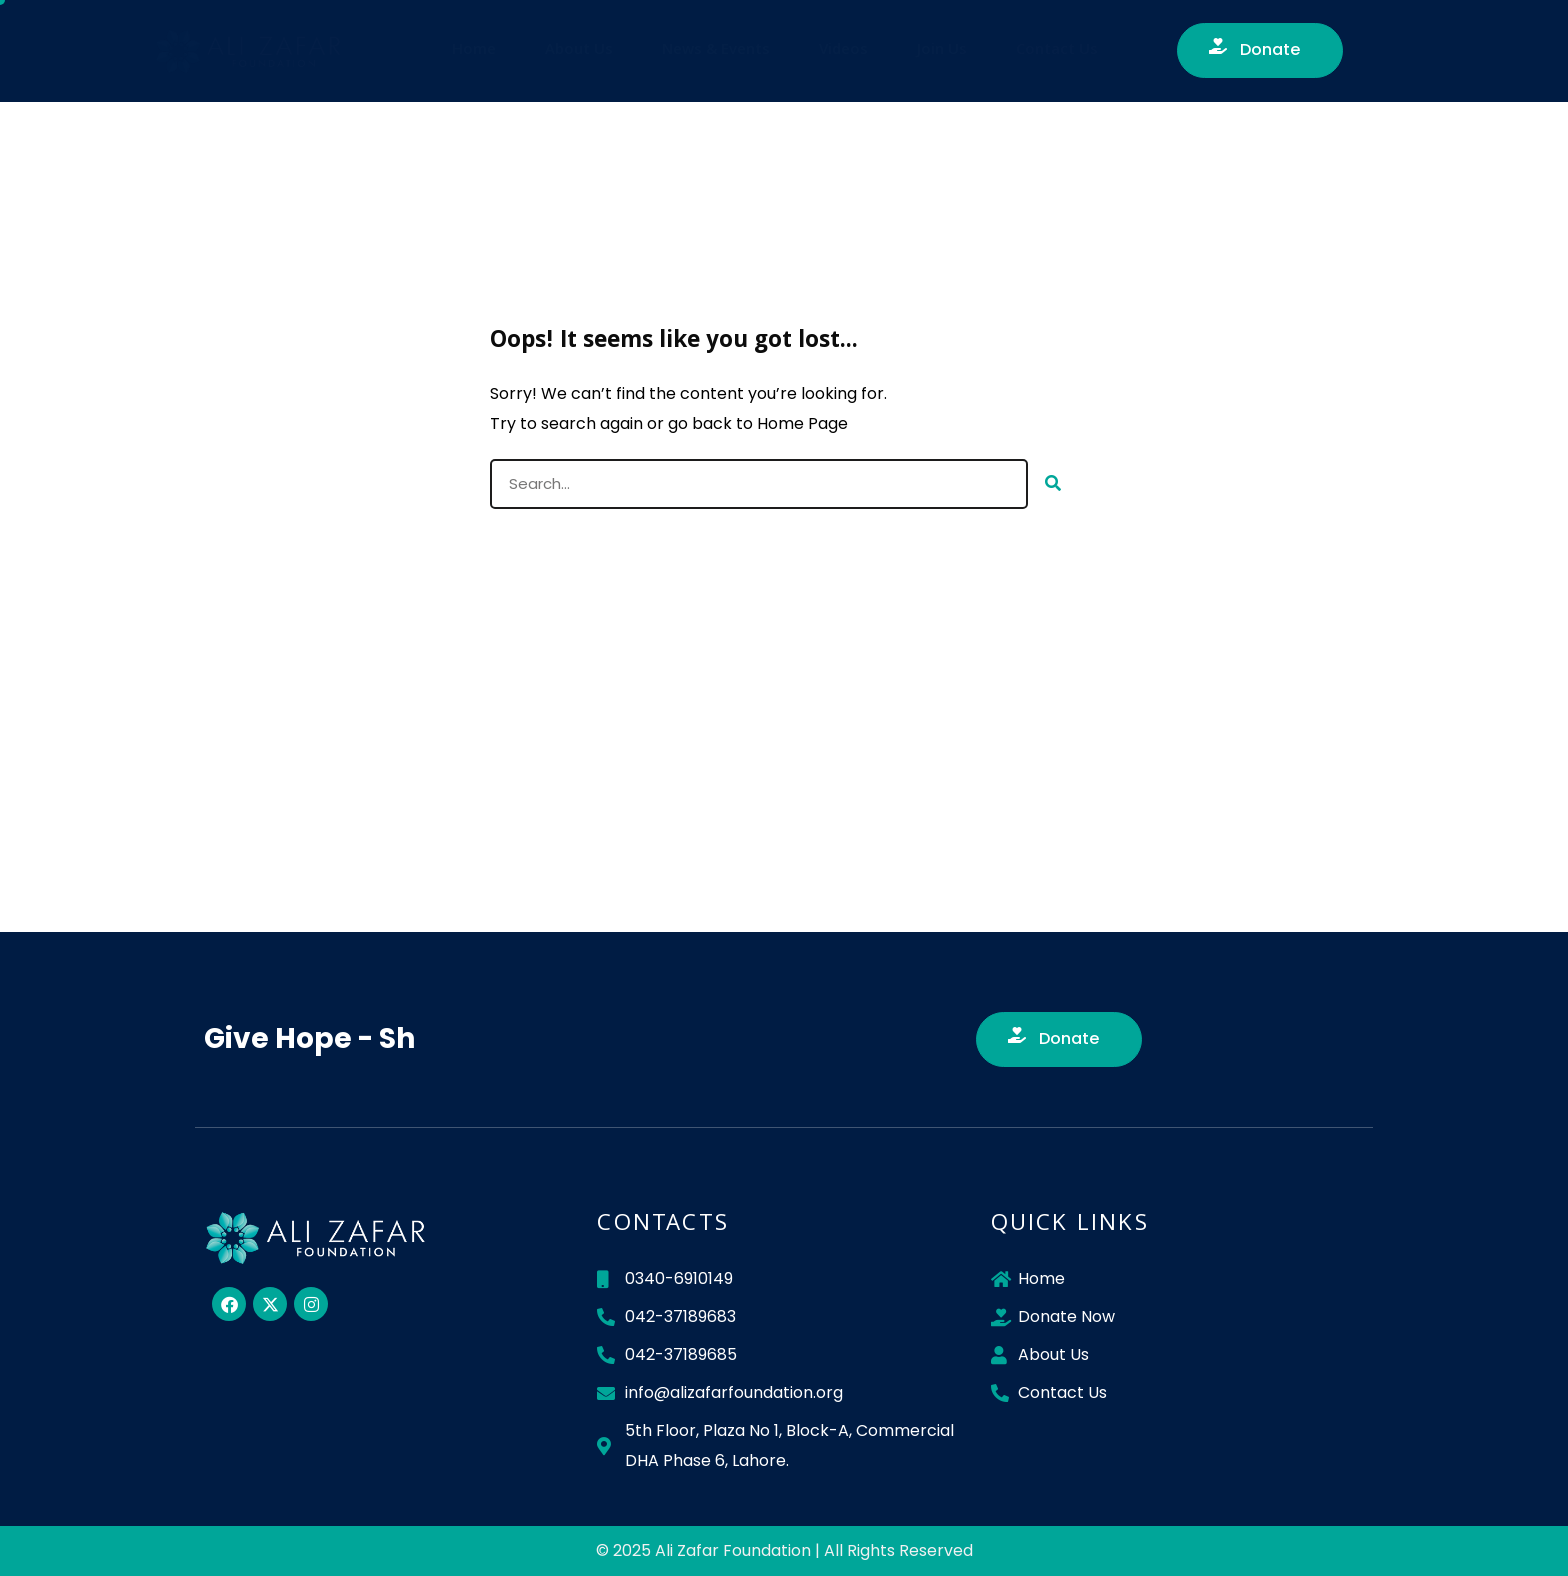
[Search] (1053, 484)
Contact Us (1057, 51)
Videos (843, 51)
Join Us (942, 51)
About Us (579, 51)
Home (474, 51)
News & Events (716, 51)
